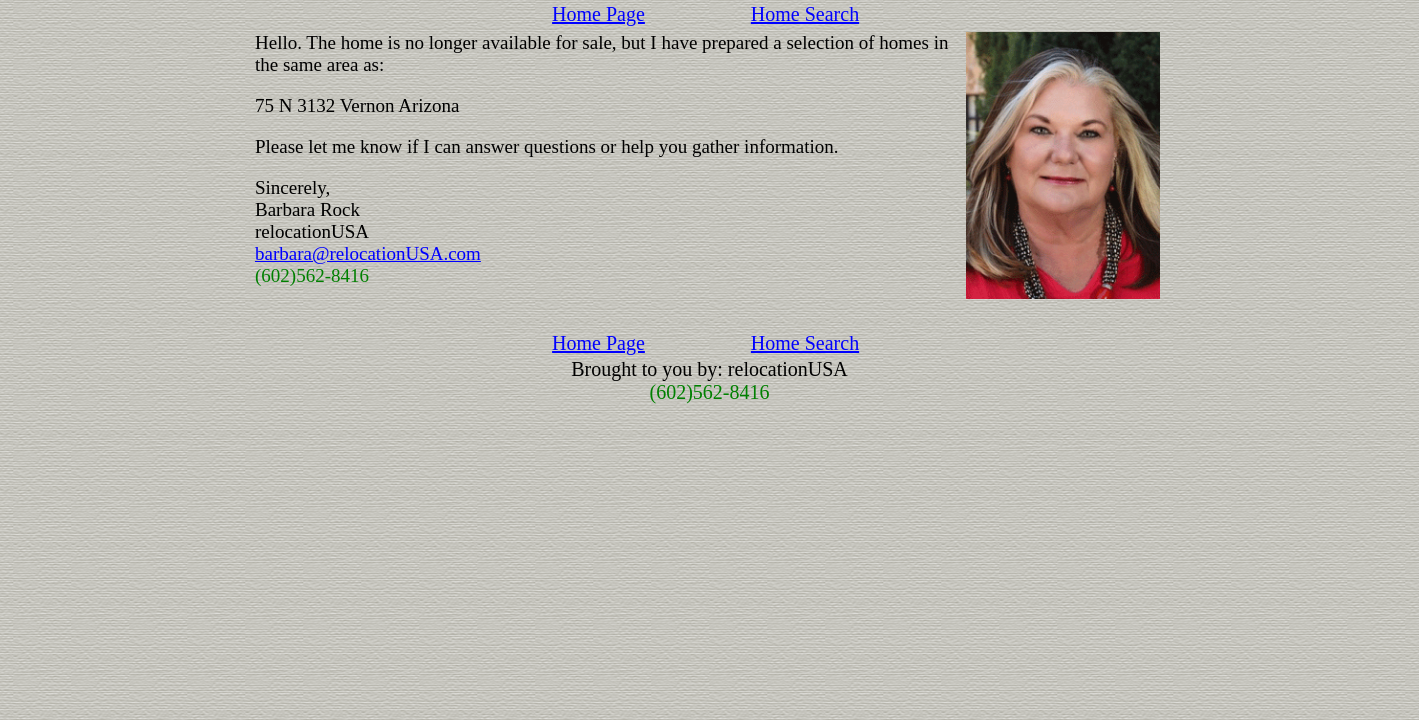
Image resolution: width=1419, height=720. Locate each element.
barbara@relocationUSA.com (368, 253)
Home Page (598, 14)
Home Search (805, 14)
